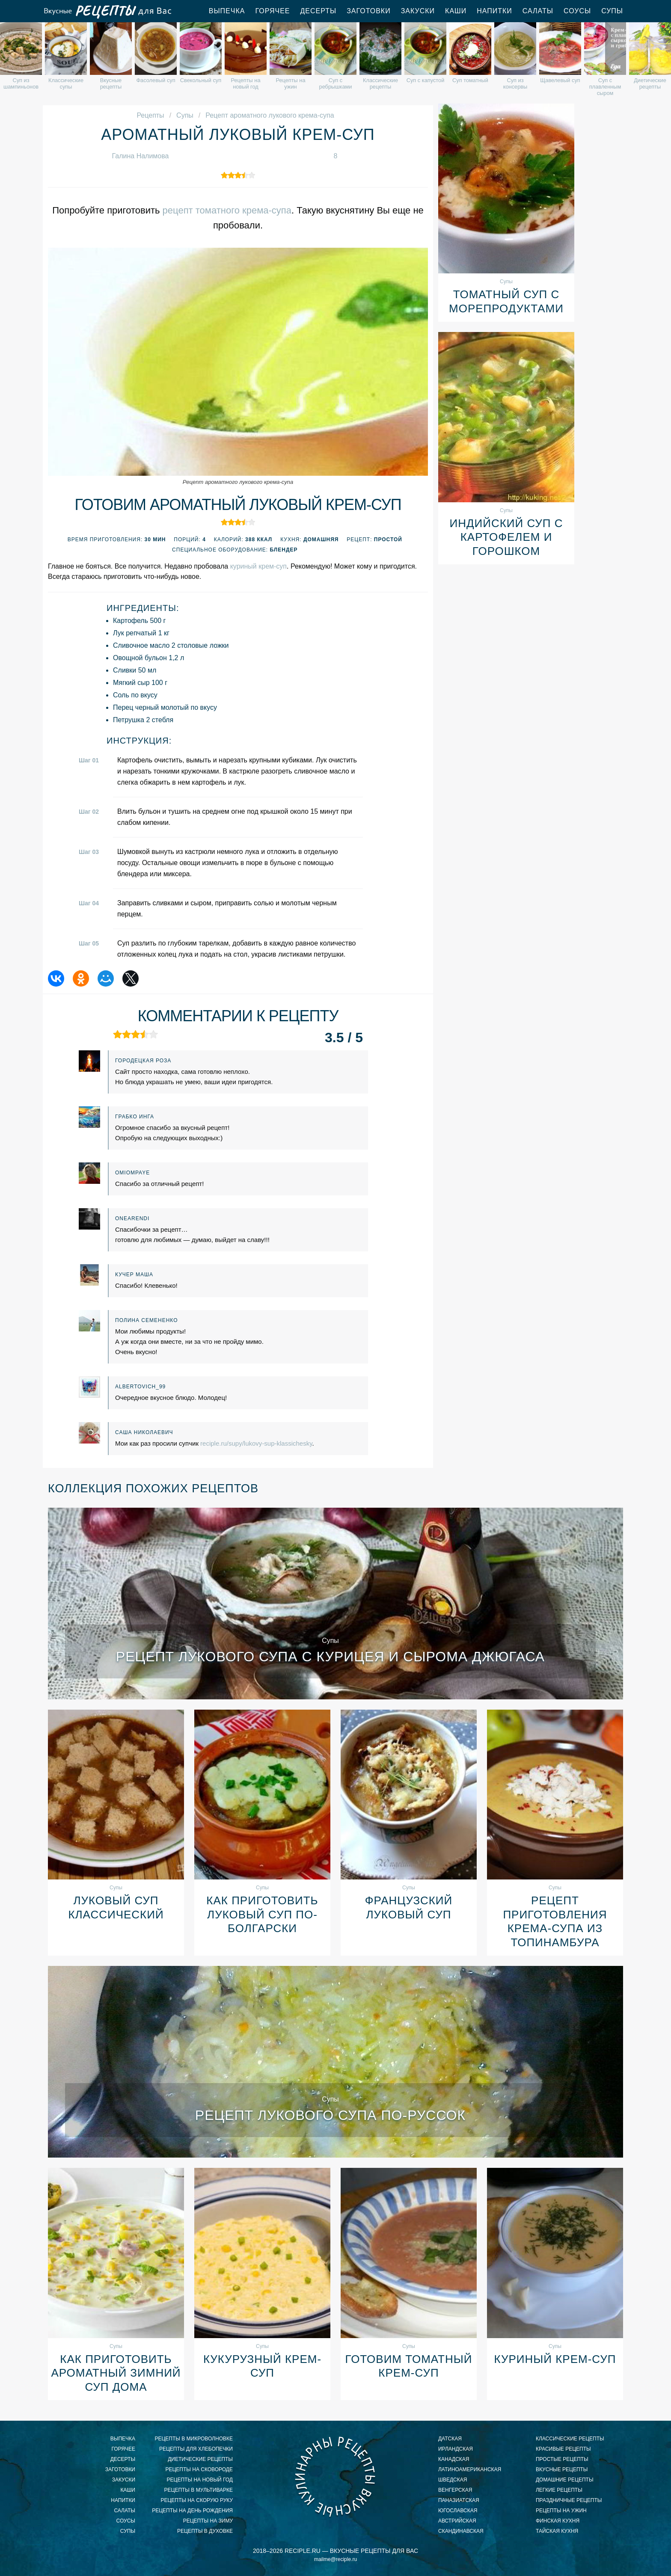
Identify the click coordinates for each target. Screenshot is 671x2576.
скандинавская (461, 2531)
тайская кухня (557, 2531)
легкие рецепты (559, 2490)
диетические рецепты (200, 2459)
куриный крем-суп (258, 566)
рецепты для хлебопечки (196, 2449)
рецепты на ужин (561, 2511)
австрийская (457, 2521)
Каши (455, 11)
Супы (612, 11)
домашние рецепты (565, 2480)
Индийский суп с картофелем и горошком (506, 537)
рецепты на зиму (208, 2521)
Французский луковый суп (408, 1907)
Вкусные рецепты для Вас (107, 11)
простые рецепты (562, 2459)
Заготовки (369, 11)
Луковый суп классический (115, 1907)
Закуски (418, 11)
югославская (457, 2511)
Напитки (494, 11)
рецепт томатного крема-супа (227, 210)
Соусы (577, 11)
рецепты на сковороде (199, 2469)
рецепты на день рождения (192, 2511)
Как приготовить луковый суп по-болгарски (262, 1914)
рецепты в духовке (205, 2531)
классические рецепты (570, 2439)
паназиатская (458, 2500)
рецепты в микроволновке (193, 2439)
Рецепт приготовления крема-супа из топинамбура (555, 1921)
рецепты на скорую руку (196, 2500)
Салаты (538, 11)
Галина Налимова (140, 156)
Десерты (318, 11)
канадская (453, 2459)
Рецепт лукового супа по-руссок (330, 2115)
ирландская (455, 2449)
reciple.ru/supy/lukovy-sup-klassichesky (256, 1443)
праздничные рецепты (569, 2500)
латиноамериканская (469, 2469)
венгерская (455, 2490)
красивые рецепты (563, 2449)
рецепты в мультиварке (198, 2490)
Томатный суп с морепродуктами (506, 301)
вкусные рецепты (562, 2469)
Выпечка (227, 11)
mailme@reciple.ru (335, 2559)
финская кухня (557, 2521)
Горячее (272, 11)
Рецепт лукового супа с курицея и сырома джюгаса (330, 1656)
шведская (452, 2480)
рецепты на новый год (200, 2480)
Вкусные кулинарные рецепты (335, 2476)
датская (450, 2439)
